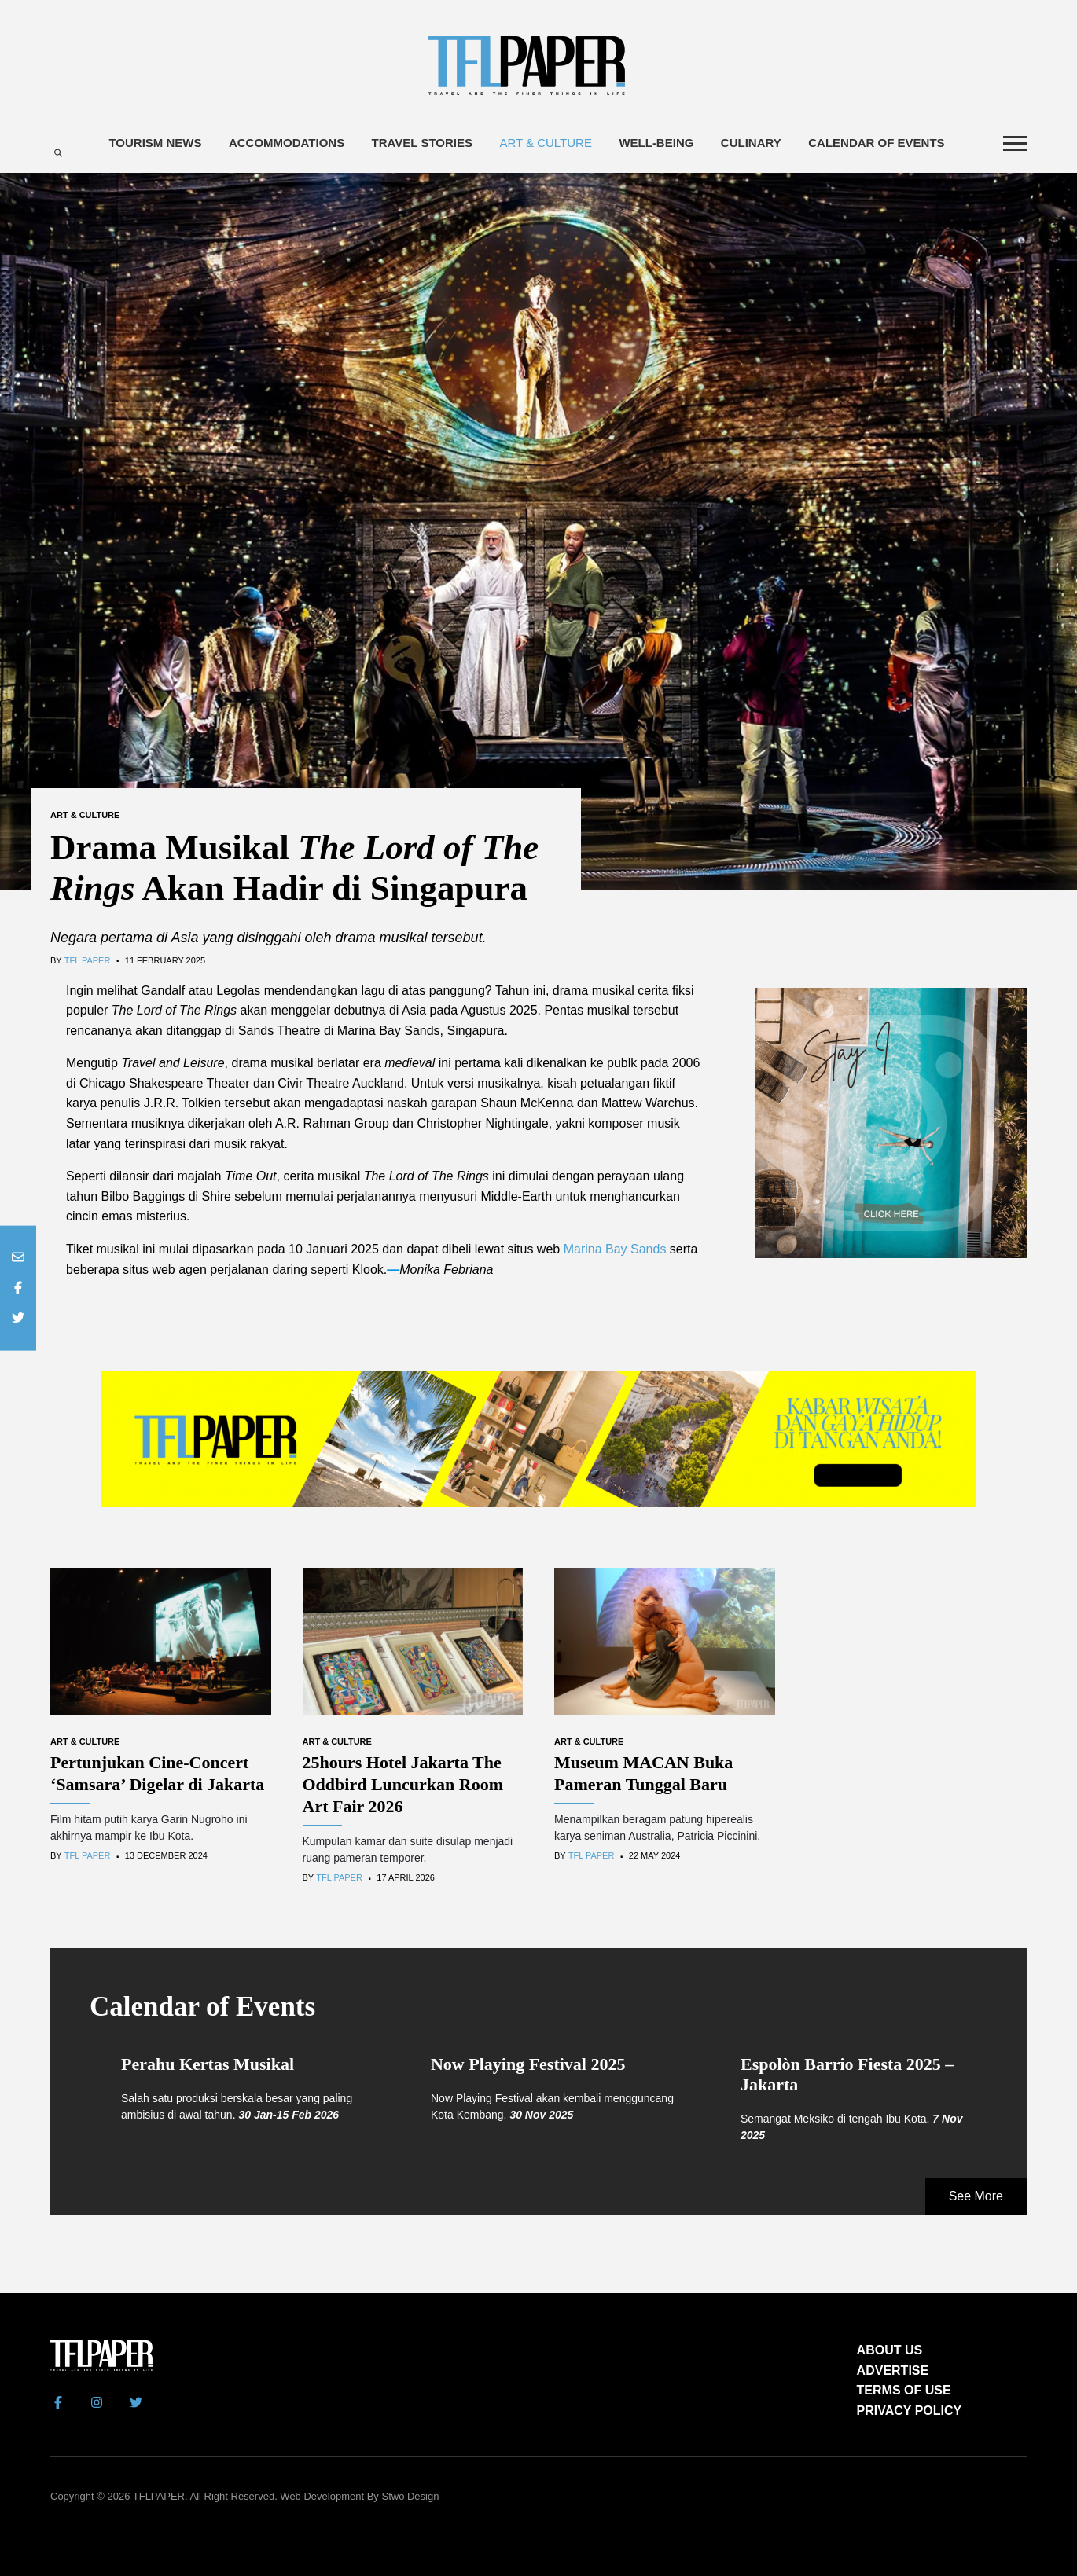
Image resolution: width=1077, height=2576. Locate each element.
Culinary (751, 142)
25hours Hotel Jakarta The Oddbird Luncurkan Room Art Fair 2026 (403, 1784)
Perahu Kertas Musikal (207, 2064)
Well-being (656, 142)
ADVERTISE (893, 2370)
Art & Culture (545, 142)
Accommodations (286, 142)
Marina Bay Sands (615, 1249)
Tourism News (154, 142)
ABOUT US (890, 2350)
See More (976, 2196)
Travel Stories (422, 142)
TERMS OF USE (904, 2390)
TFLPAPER (159, 2496)
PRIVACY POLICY (909, 2410)
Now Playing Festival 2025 (528, 2064)
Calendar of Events (876, 142)
